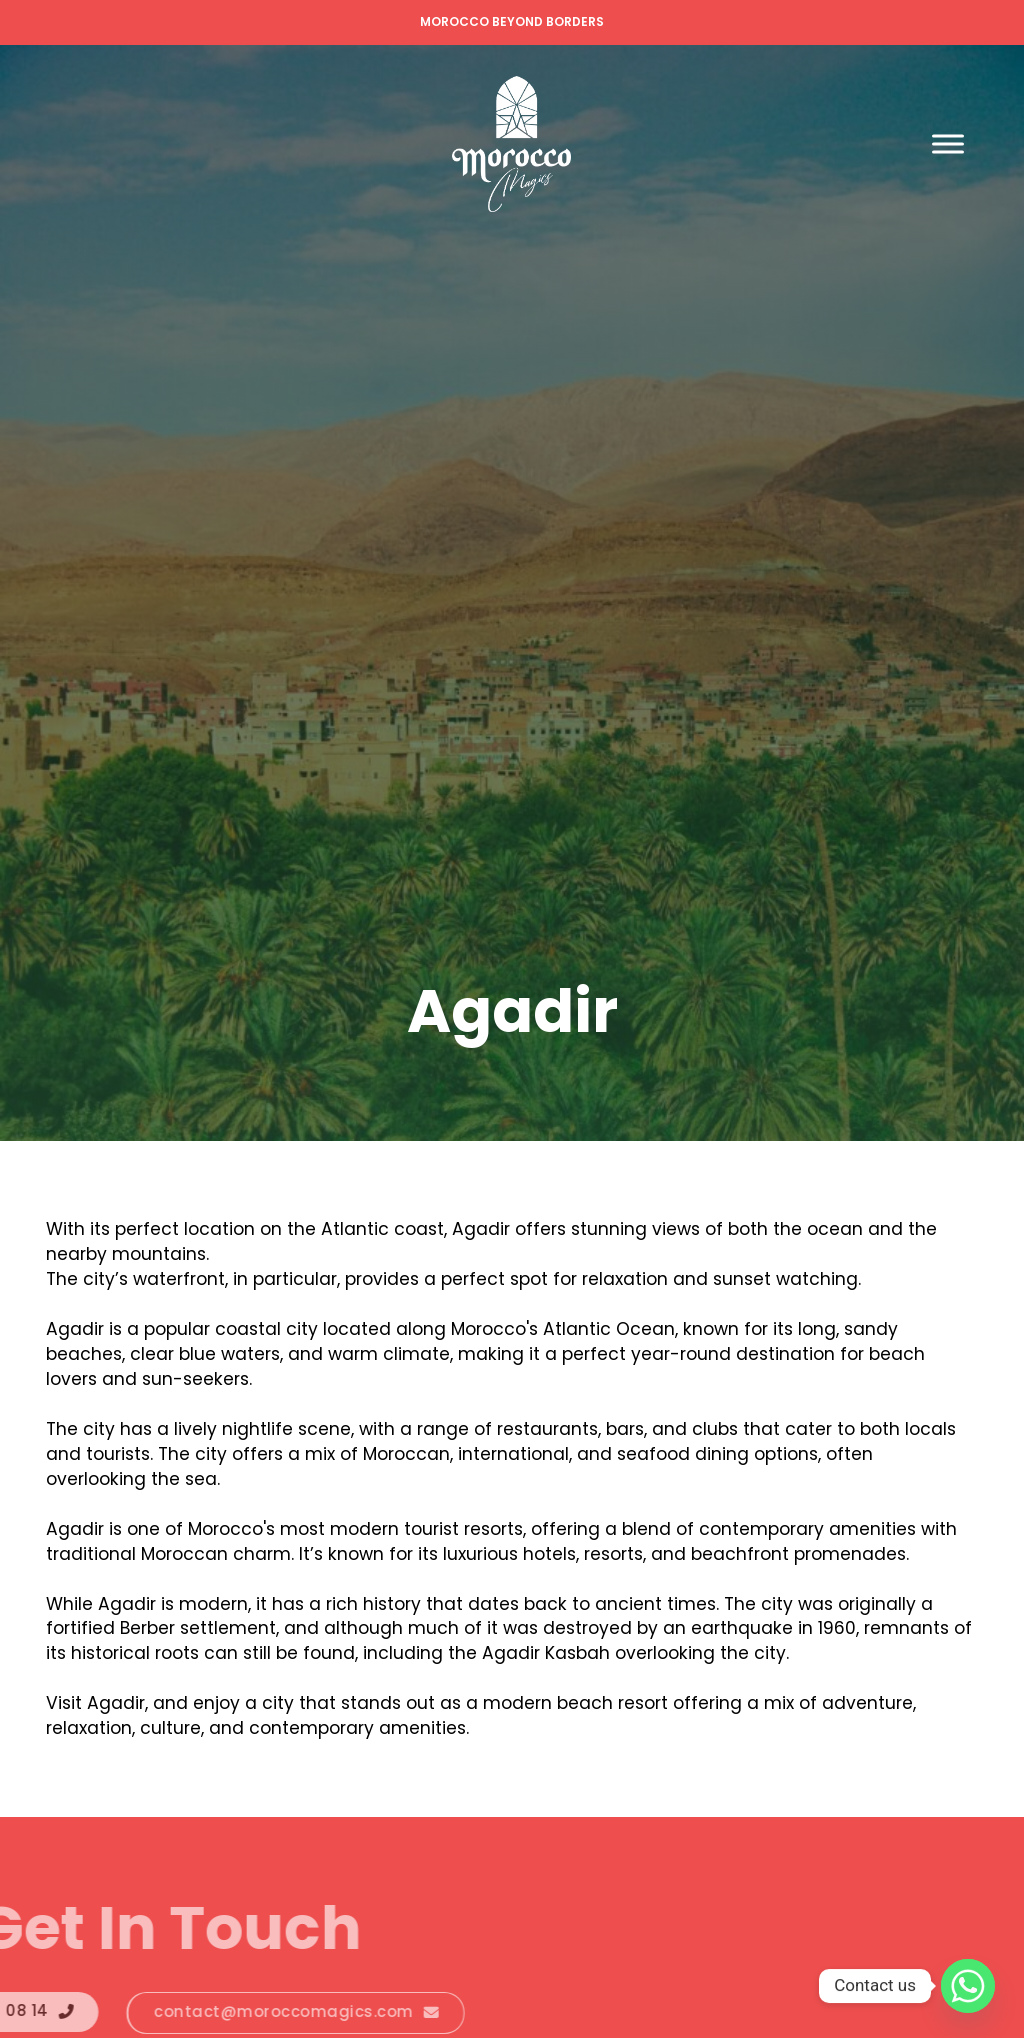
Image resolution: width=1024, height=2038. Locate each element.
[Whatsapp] (968, 1986)
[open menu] (948, 144)
